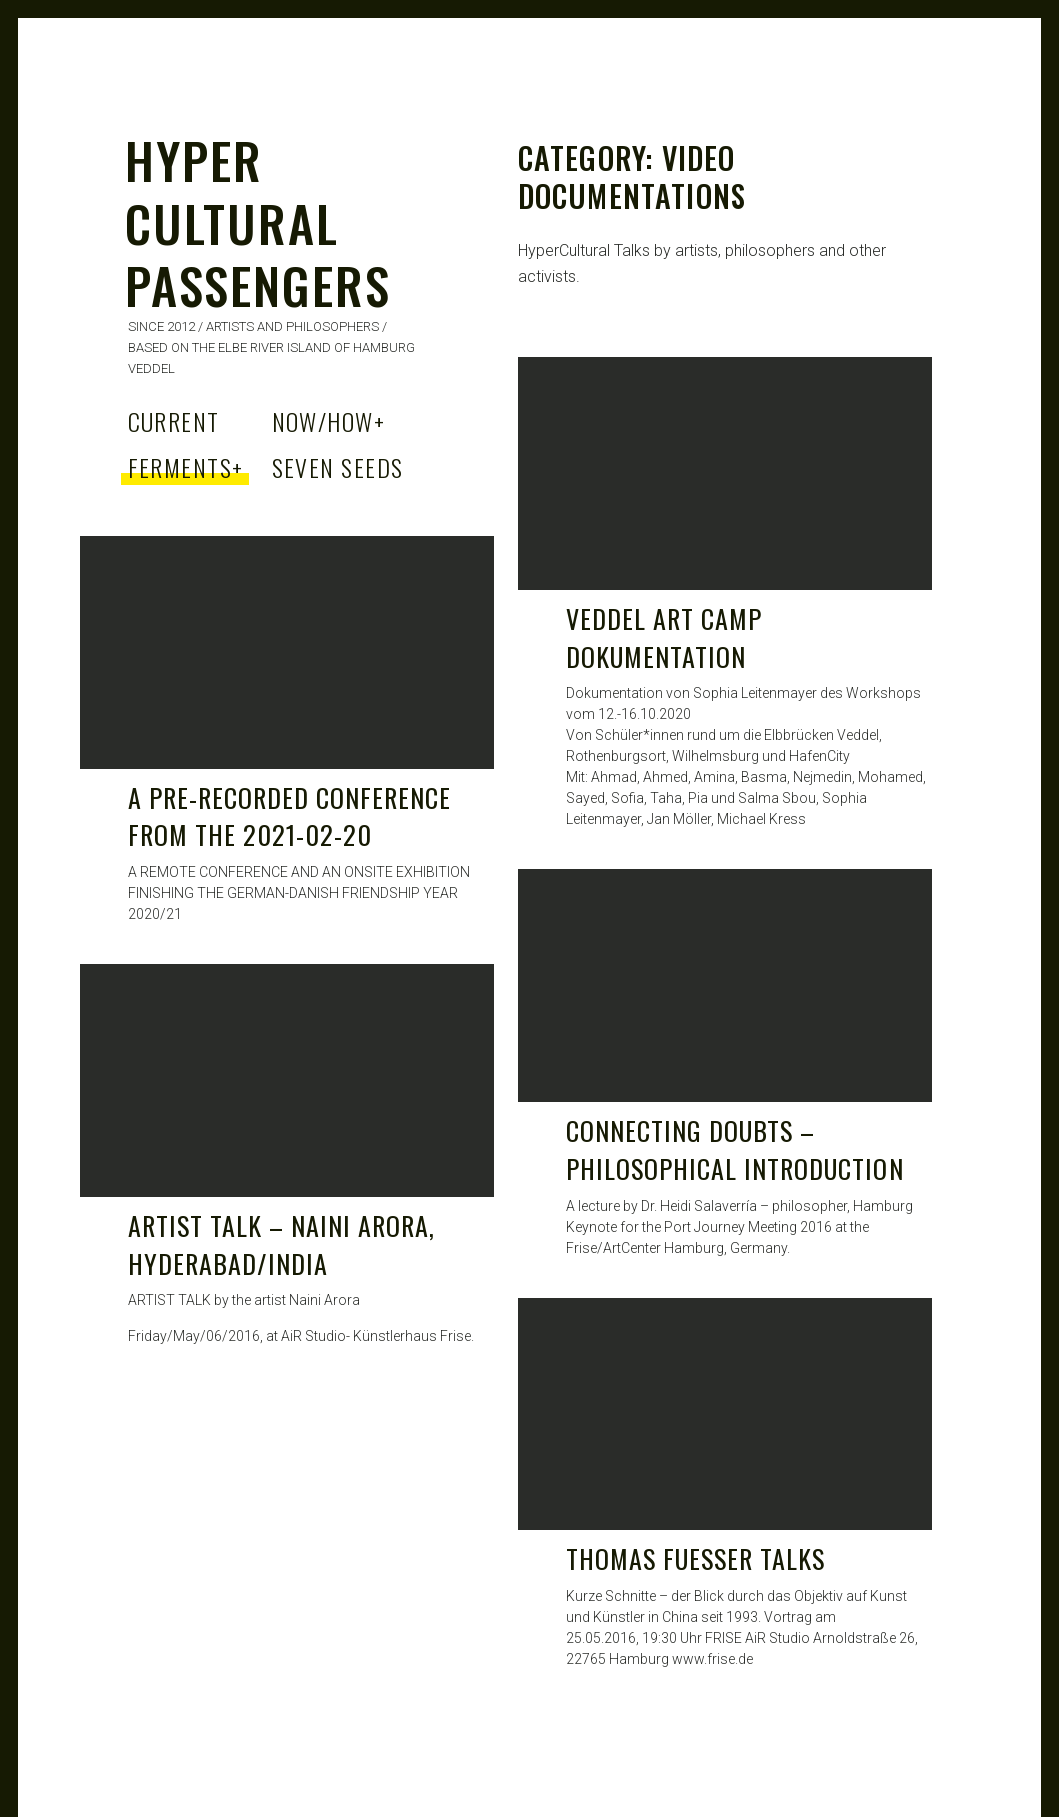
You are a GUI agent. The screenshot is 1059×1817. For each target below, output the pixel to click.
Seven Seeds (338, 467)
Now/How (329, 421)
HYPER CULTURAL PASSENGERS (258, 221)
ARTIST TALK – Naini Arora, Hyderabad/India (282, 1244)
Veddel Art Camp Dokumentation (664, 637)
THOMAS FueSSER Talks (696, 1558)
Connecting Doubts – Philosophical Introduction (735, 1149)
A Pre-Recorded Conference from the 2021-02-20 (290, 816)
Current (174, 421)
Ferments (186, 467)
